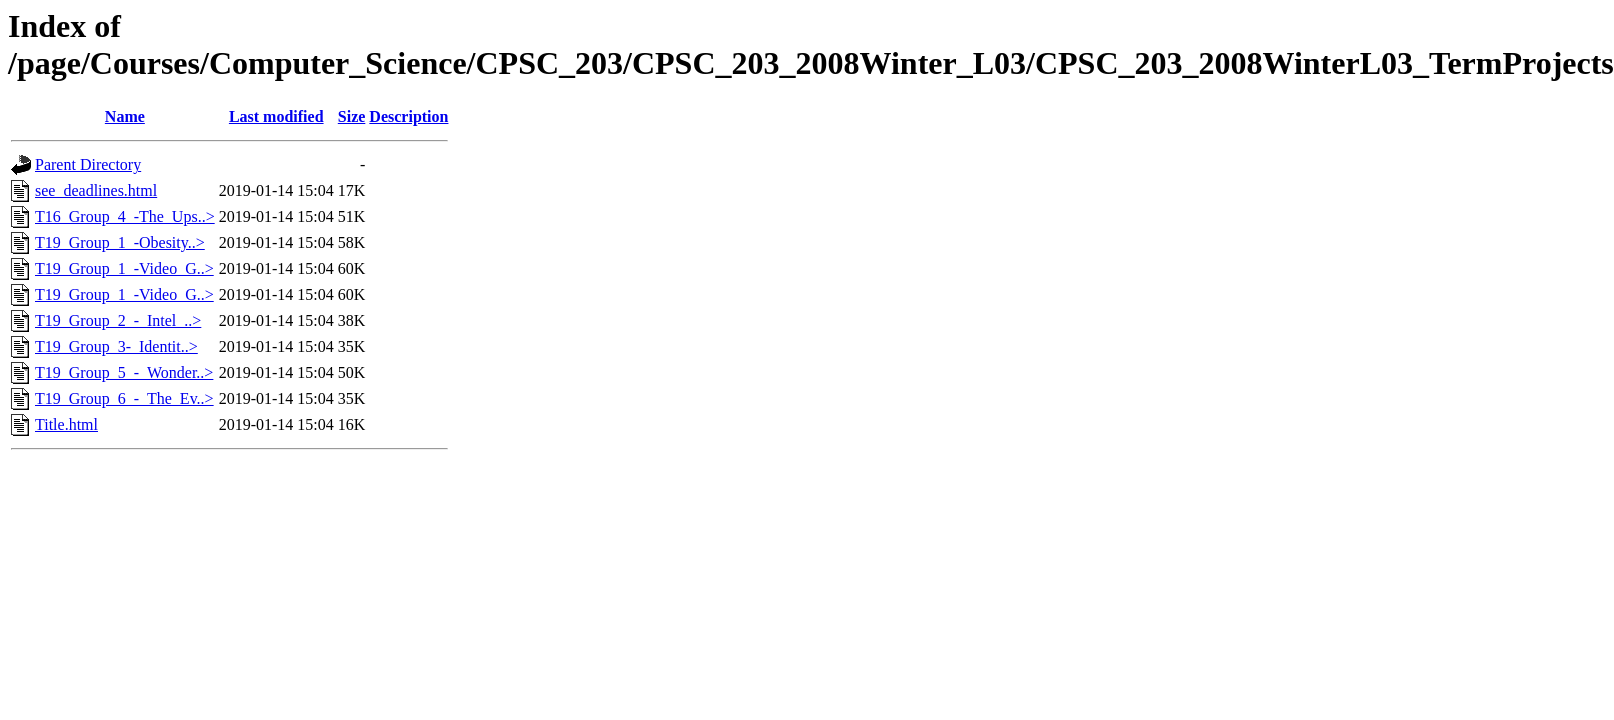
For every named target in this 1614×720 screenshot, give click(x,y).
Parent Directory (88, 164)
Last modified (276, 116)
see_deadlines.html (96, 190)
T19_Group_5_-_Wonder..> (124, 372)
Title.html (66, 424)
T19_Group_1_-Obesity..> (120, 242)
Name (125, 116)
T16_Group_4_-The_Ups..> (125, 216)
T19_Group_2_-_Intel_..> (118, 320)
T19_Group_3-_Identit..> (116, 346)
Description (408, 116)
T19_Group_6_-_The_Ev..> (124, 398)
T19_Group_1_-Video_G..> (124, 268)
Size (352, 116)
